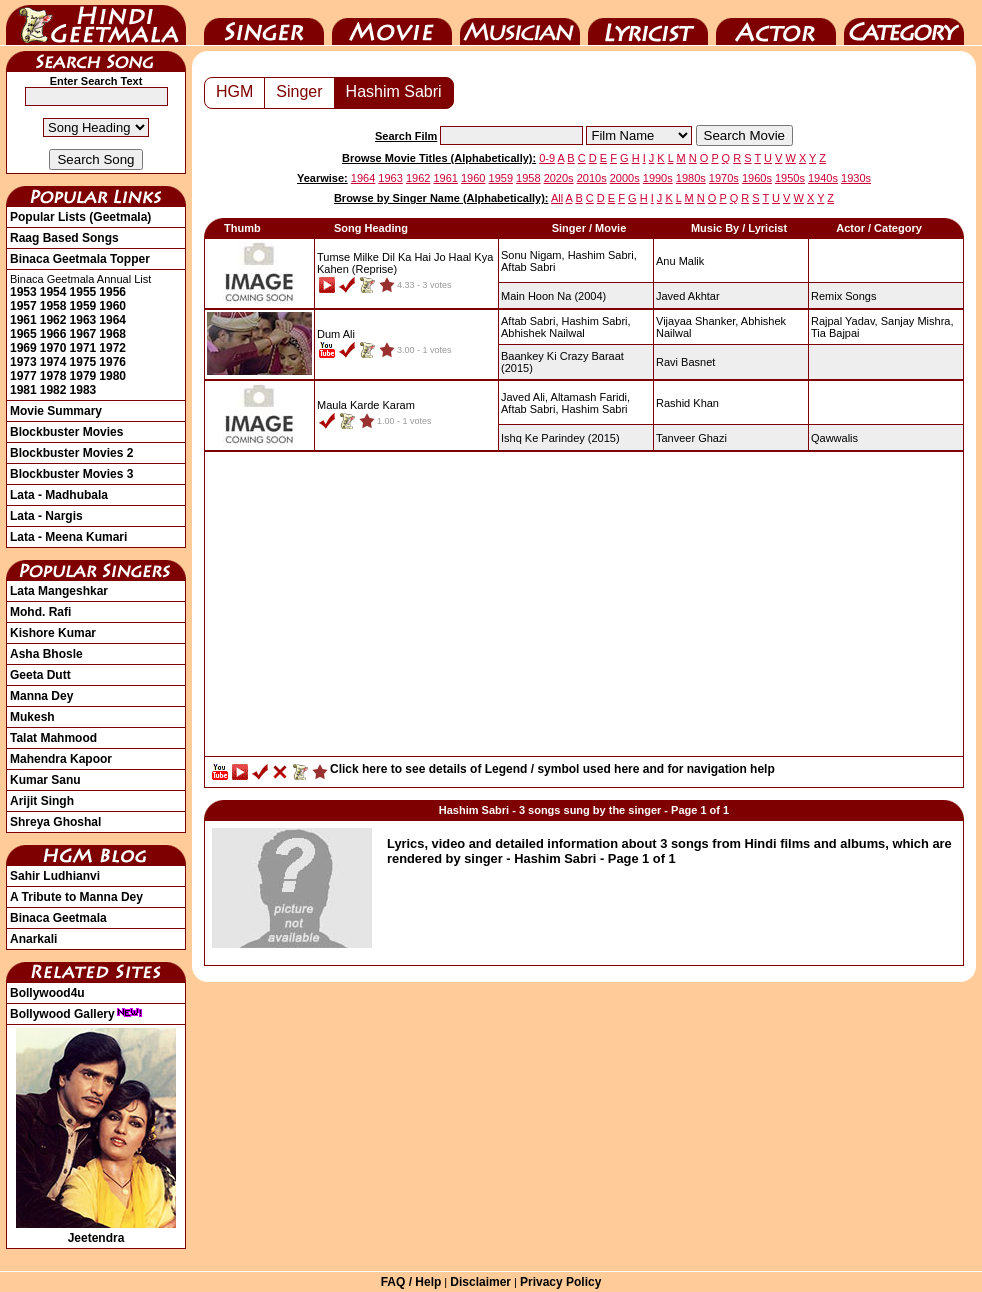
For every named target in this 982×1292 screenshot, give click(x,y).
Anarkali (33, 939)
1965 (23, 334)
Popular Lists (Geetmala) (80, 217)
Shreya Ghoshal (55, 822)
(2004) (553, 296)
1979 (83, 376)
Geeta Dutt (40, 675)
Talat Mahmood (53, 738)
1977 (23, 376)
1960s (757, 178)
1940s (823, 178)
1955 (83, 292)
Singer (264, 23)
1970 (53, 348)
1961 (23, 320)
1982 (53, 390)
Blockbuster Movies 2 (71, 453)
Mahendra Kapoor (61, 759)
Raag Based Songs (64, 238)
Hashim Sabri (394, 91)
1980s (691, 178)
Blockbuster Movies (66, 432)
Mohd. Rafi (40, 612)
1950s (790, 178)
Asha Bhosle (46, 654)
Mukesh (32, 717)
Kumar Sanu (45, 780)
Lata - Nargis (46, 516)
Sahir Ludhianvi (55, 876)
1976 (112, 362)
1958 (53, 306)
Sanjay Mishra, (917, 321)
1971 (83, 348)
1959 (83, 306)
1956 (112, 292)
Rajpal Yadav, (844, 321)
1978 (53, 376)
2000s (625, 178)
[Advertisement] (584, 609)
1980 (112, 376)
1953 (23, 292)
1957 (23, 306)
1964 (112, 320)
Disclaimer (480, 1282)
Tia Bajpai (835, 333)
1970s (724, 178)
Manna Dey (41, 696)
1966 (53, 334)
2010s (592, 178)
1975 (83, 362)
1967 (83, 334)
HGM (234, 91)
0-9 (547, 158)
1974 (53, 362)
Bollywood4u (47, 993)
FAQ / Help (411, 1282)
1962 (53, 320)
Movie (392, 23)
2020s (559, 178)
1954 (53, 292)
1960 (112, 306)
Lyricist (648, 23)
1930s (856, 178)
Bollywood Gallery (76, 1014)
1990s (658, 178)
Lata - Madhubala (59, 495)
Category (904, 23)
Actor (776, 23)
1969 (23, 348)
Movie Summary (56, 411)
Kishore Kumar (53, 633)
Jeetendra (96, 1231)
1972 (112, 348)
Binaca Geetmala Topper (80, 259)
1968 (112, 334)
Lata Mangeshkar (59, 591)
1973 (23, 362)
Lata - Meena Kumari (68, 537)
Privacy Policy (560, 1282)
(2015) (560, 438)
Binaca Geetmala (58, 918)
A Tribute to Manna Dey (76, 897)
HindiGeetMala (96, 23)
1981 (23, 390)
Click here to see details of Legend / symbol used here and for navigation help (552, 769)
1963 (83, 320)
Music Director (520, 23)
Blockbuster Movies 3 (71, 474)
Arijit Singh (42, 801)
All (557, 198)
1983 (83, 390)
